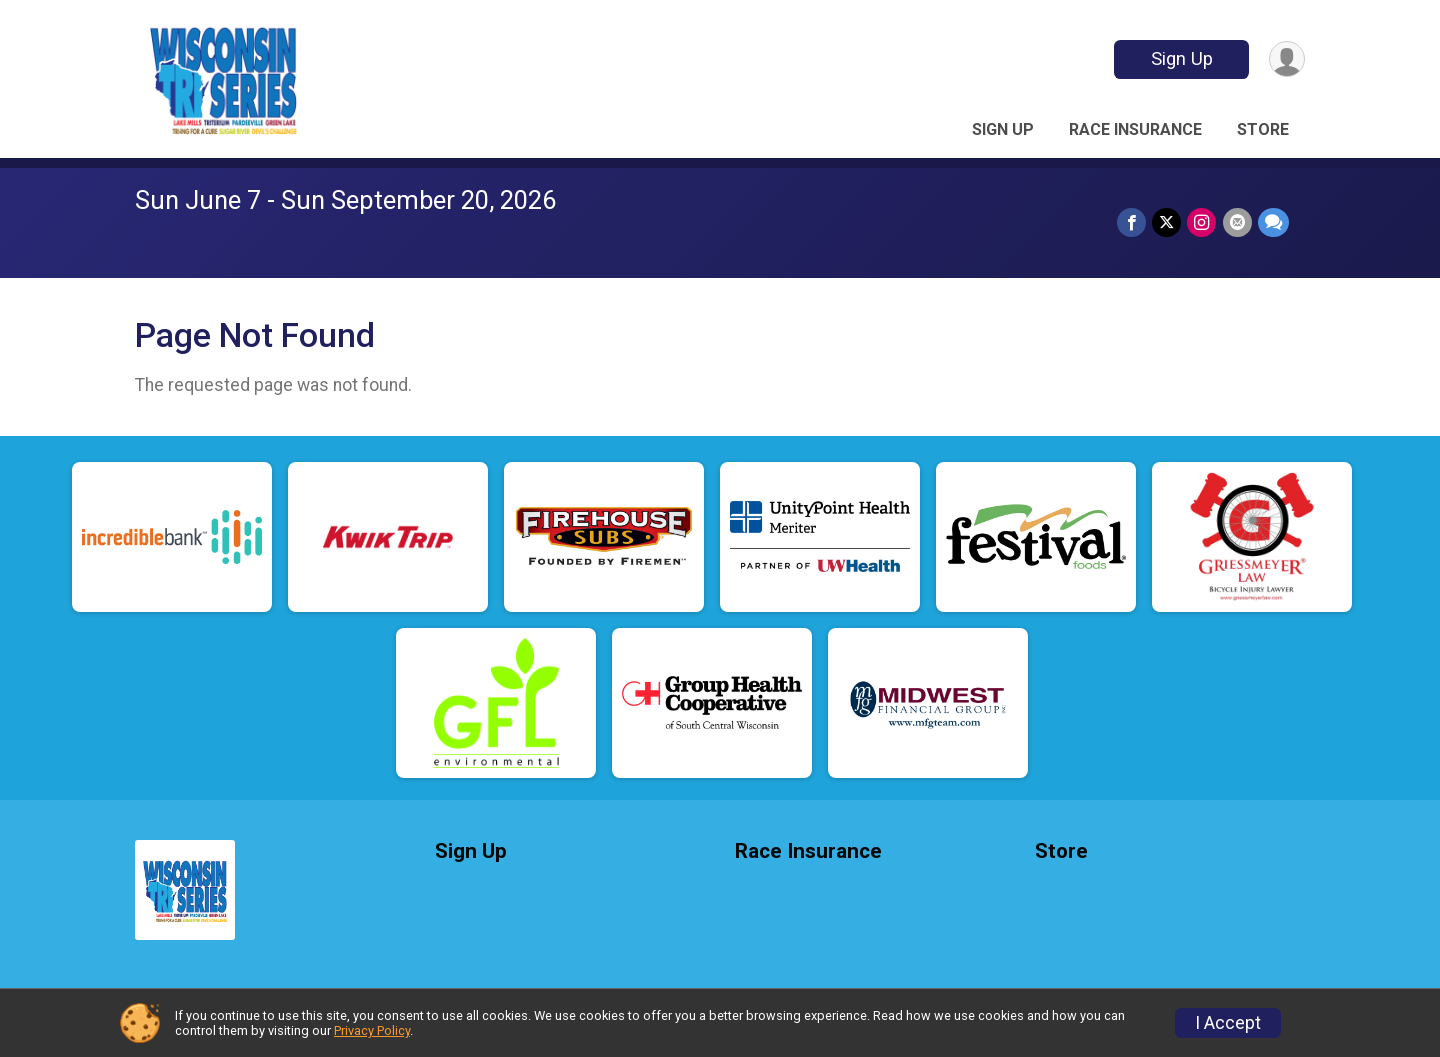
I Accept (1228, 1023)
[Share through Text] (1273, 222)
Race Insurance (1135, 129)
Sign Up (1181, 58)
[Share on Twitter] (1167, 222)
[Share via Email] (1237, 222)
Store (1263, 129)
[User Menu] (1286, 59)
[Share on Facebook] (1132, 222)
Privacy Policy (372, 1030)
